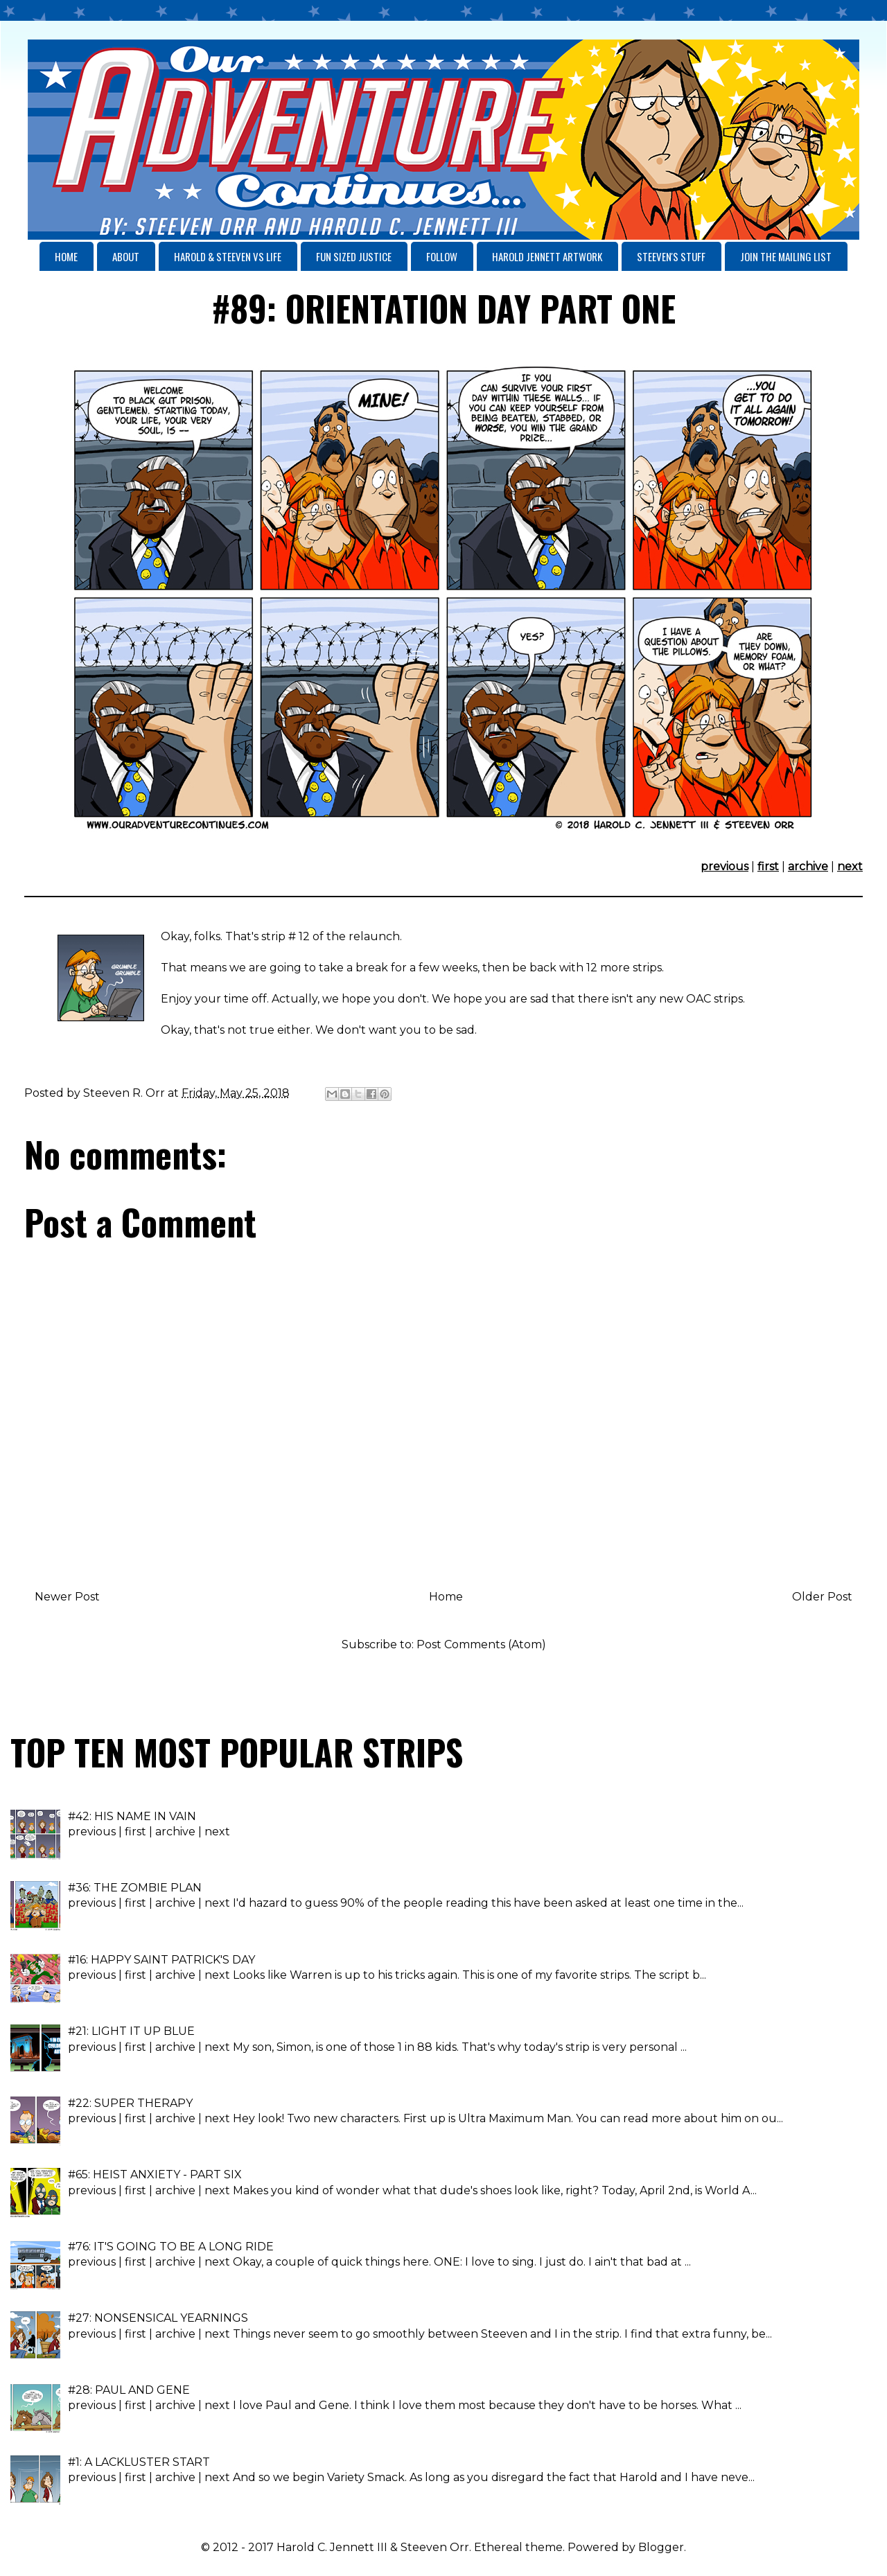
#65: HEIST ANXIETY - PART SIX (155, 2174)
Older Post (822, 1596)
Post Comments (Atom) (481, 1644)
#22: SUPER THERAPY (130, 2103)
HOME (66, 256)
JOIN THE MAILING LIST (786, 256)
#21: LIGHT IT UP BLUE (131, 2031)
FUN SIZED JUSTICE (354, 256)
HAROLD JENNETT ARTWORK (547, 256)
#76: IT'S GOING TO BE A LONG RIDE (171, 2246)
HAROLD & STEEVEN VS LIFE (227, 256)
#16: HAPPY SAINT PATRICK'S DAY (161, 1959)
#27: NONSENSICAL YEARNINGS (158, 2317)
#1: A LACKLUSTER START (139, 2462)
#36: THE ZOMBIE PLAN (135, 1887)
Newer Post (67, 1596)
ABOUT (125, 256)
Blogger (661, 2547)
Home (446, 1596)
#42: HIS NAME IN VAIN (132, 1816)
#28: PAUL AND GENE (129, 2390)
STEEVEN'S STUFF (671, 256)
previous (724, 866)
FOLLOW (441, 256)
